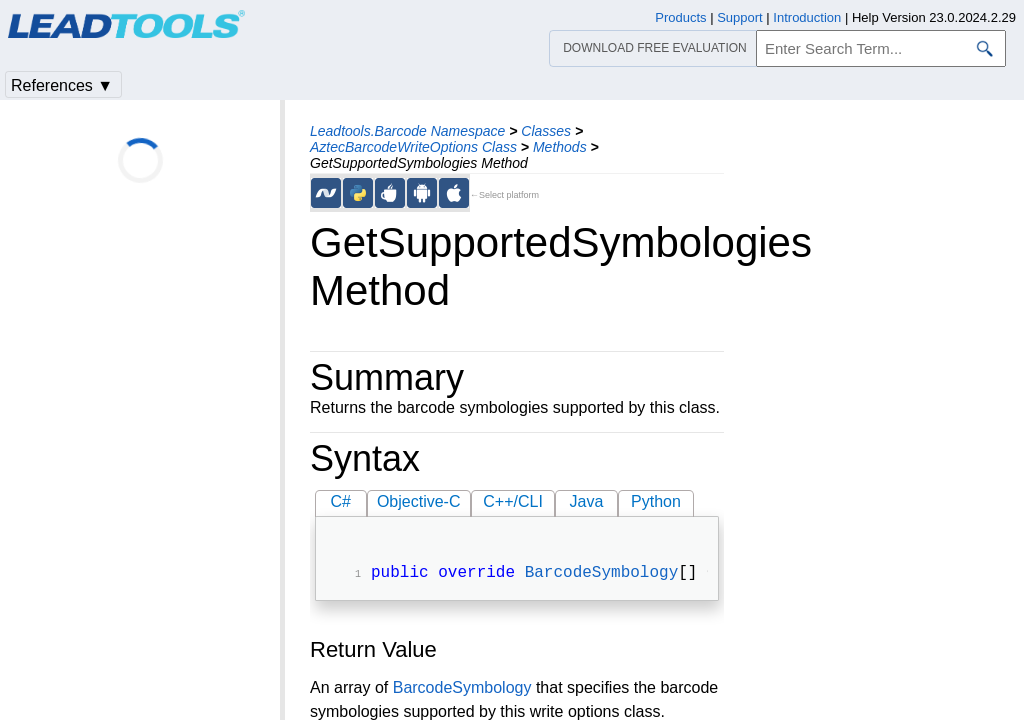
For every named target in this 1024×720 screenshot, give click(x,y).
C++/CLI (513, 501)
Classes (546, 131)
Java (587, 501)
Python (656, 501)
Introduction (807, 17)
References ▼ (62, 85)
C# (341, 501)
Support (740, 17)
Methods (560, 147)
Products (680, 17)
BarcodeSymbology (602, 575)
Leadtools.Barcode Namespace (407, 131)
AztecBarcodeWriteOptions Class (413, 147)
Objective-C (419, 501)
